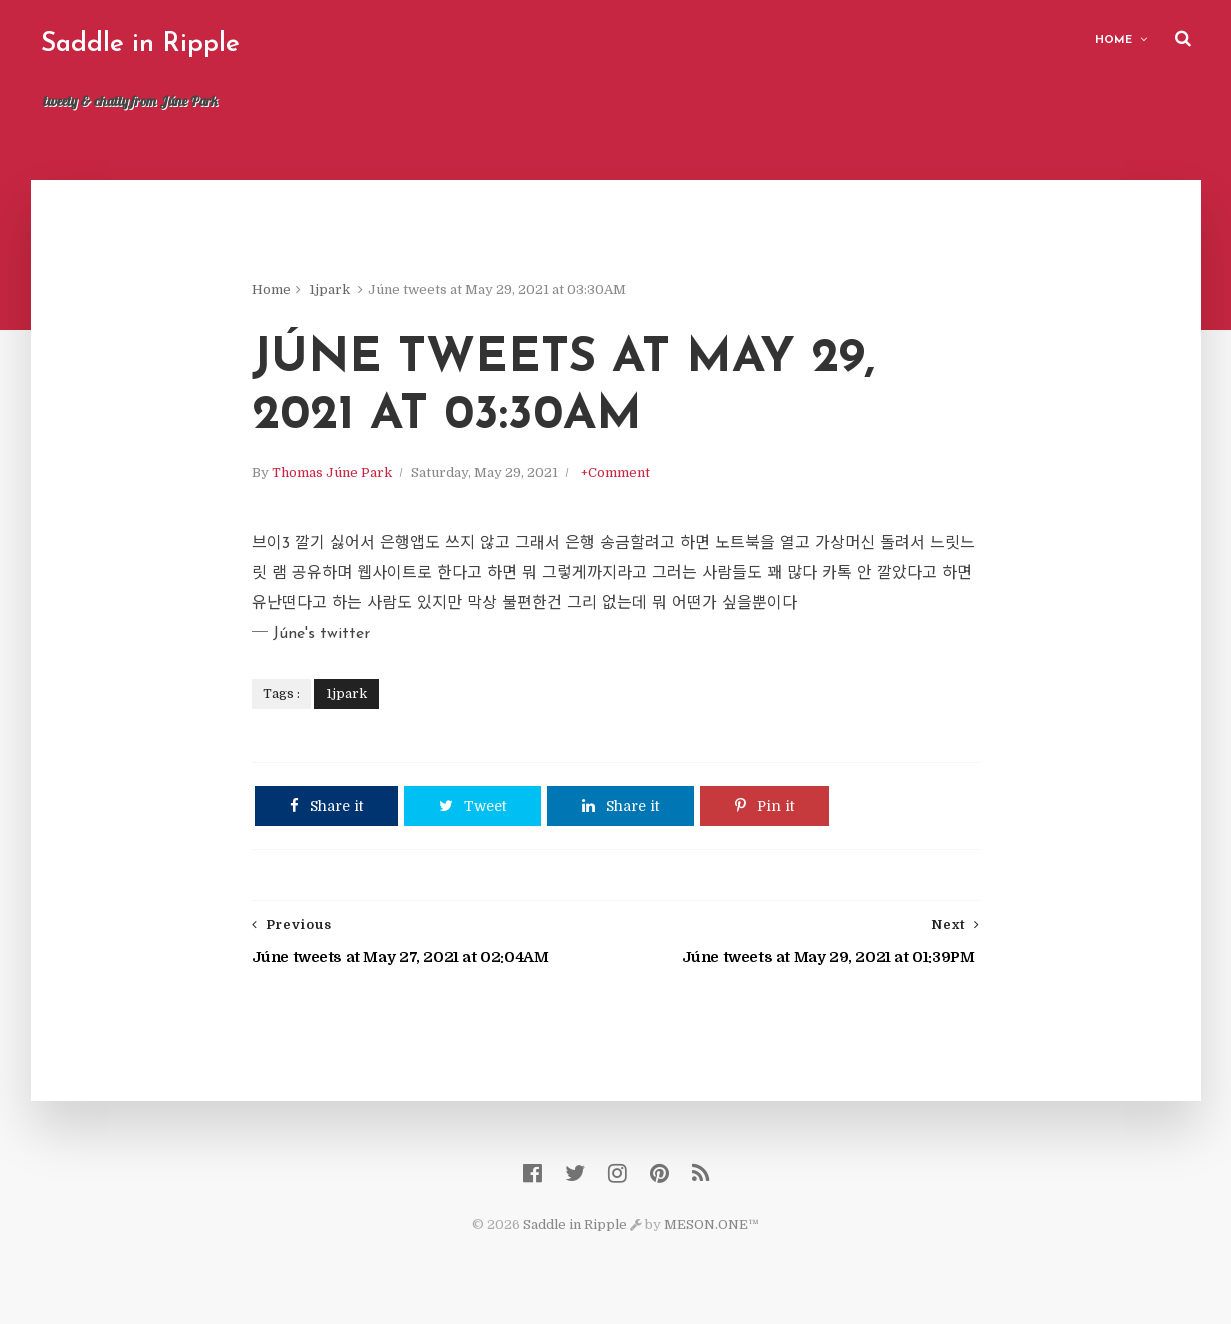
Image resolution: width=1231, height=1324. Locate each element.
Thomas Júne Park (332, 472)
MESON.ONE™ (711, 1224)
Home (1113, 40)
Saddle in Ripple (140, 44)
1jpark (329, 289)
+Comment (615, 472)
